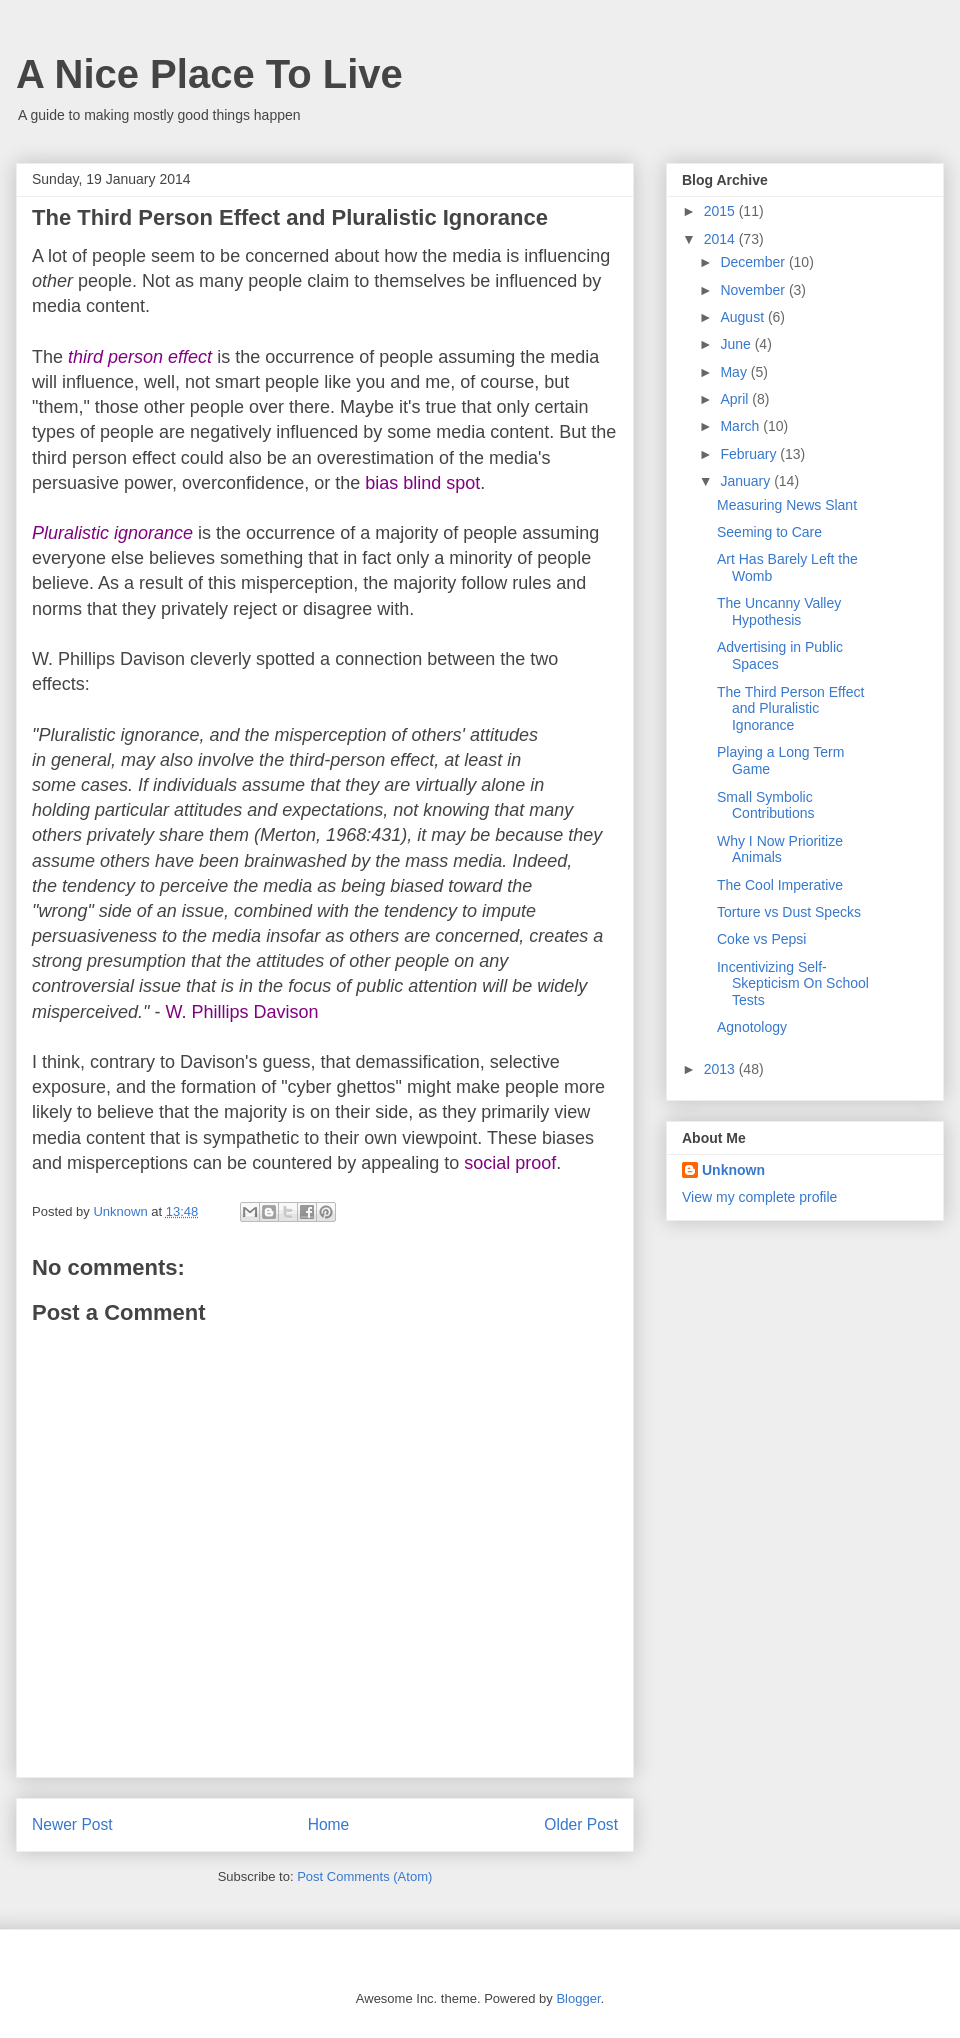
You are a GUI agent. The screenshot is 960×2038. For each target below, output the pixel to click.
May (735, 372)
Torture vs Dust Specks (789, 912)
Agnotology (752, 1027)
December (754, 262)
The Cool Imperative (780, 885)
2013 (721, 1069)
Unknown (733, 1170)
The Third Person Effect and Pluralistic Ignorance (790, 709)
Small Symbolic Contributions (766, 805)
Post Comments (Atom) (364, 1876)
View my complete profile (759, 1197)
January (747, 481)
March (741, 426)
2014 (721, 239)
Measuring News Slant (787, 505)
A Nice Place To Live (209, 74)
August (743, 317)
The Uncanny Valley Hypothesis (779, 611)
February (750, 454)
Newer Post (72, 1824)
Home (329, 1824)
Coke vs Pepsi (761, 939)
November (754, 290)
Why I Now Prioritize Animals (780, 849)
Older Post (581, 1824)
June (737, 344)
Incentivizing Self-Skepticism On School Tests (793, 984)
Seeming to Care (769, 532)
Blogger (578, 1998)
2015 (721, 211)
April (736, 399)
